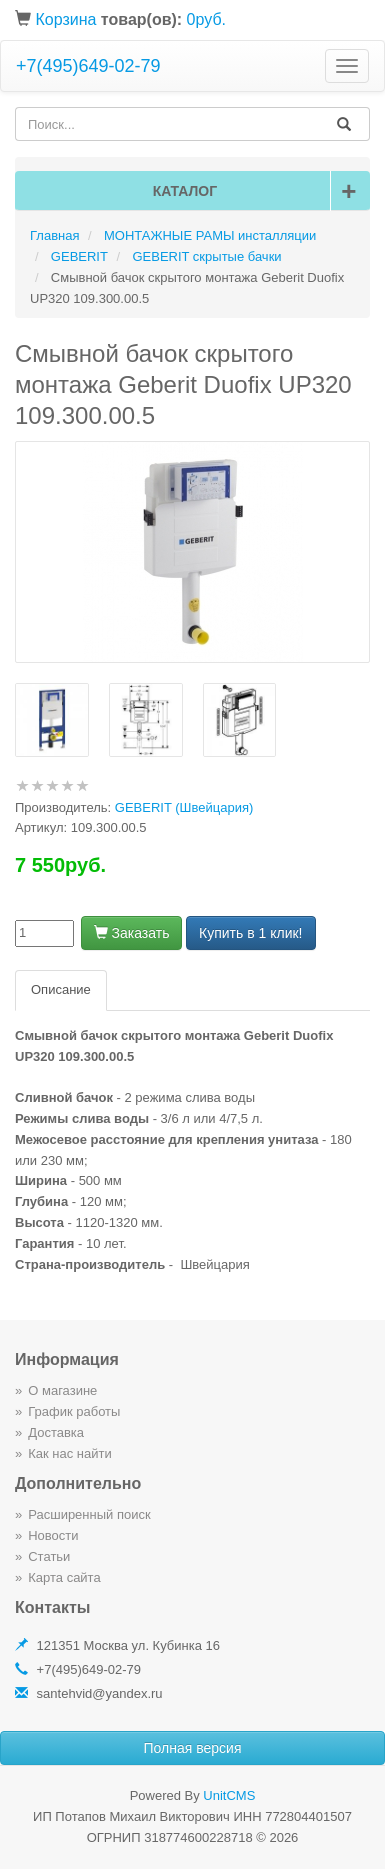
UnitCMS (229, 1795)
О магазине (62, 1390)
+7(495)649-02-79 (88, 66)
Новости (53, 1535)
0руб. (206, 19)
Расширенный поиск (89, 1514)
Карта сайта (64, 1577)
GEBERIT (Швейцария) (184, 807)
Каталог (258, 191)
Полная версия (193, 1748)
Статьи (49, 1556)
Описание (61, 989)
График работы (74, 1411)
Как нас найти (70, 1453)
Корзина (65, 19)
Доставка (56, 1432)
